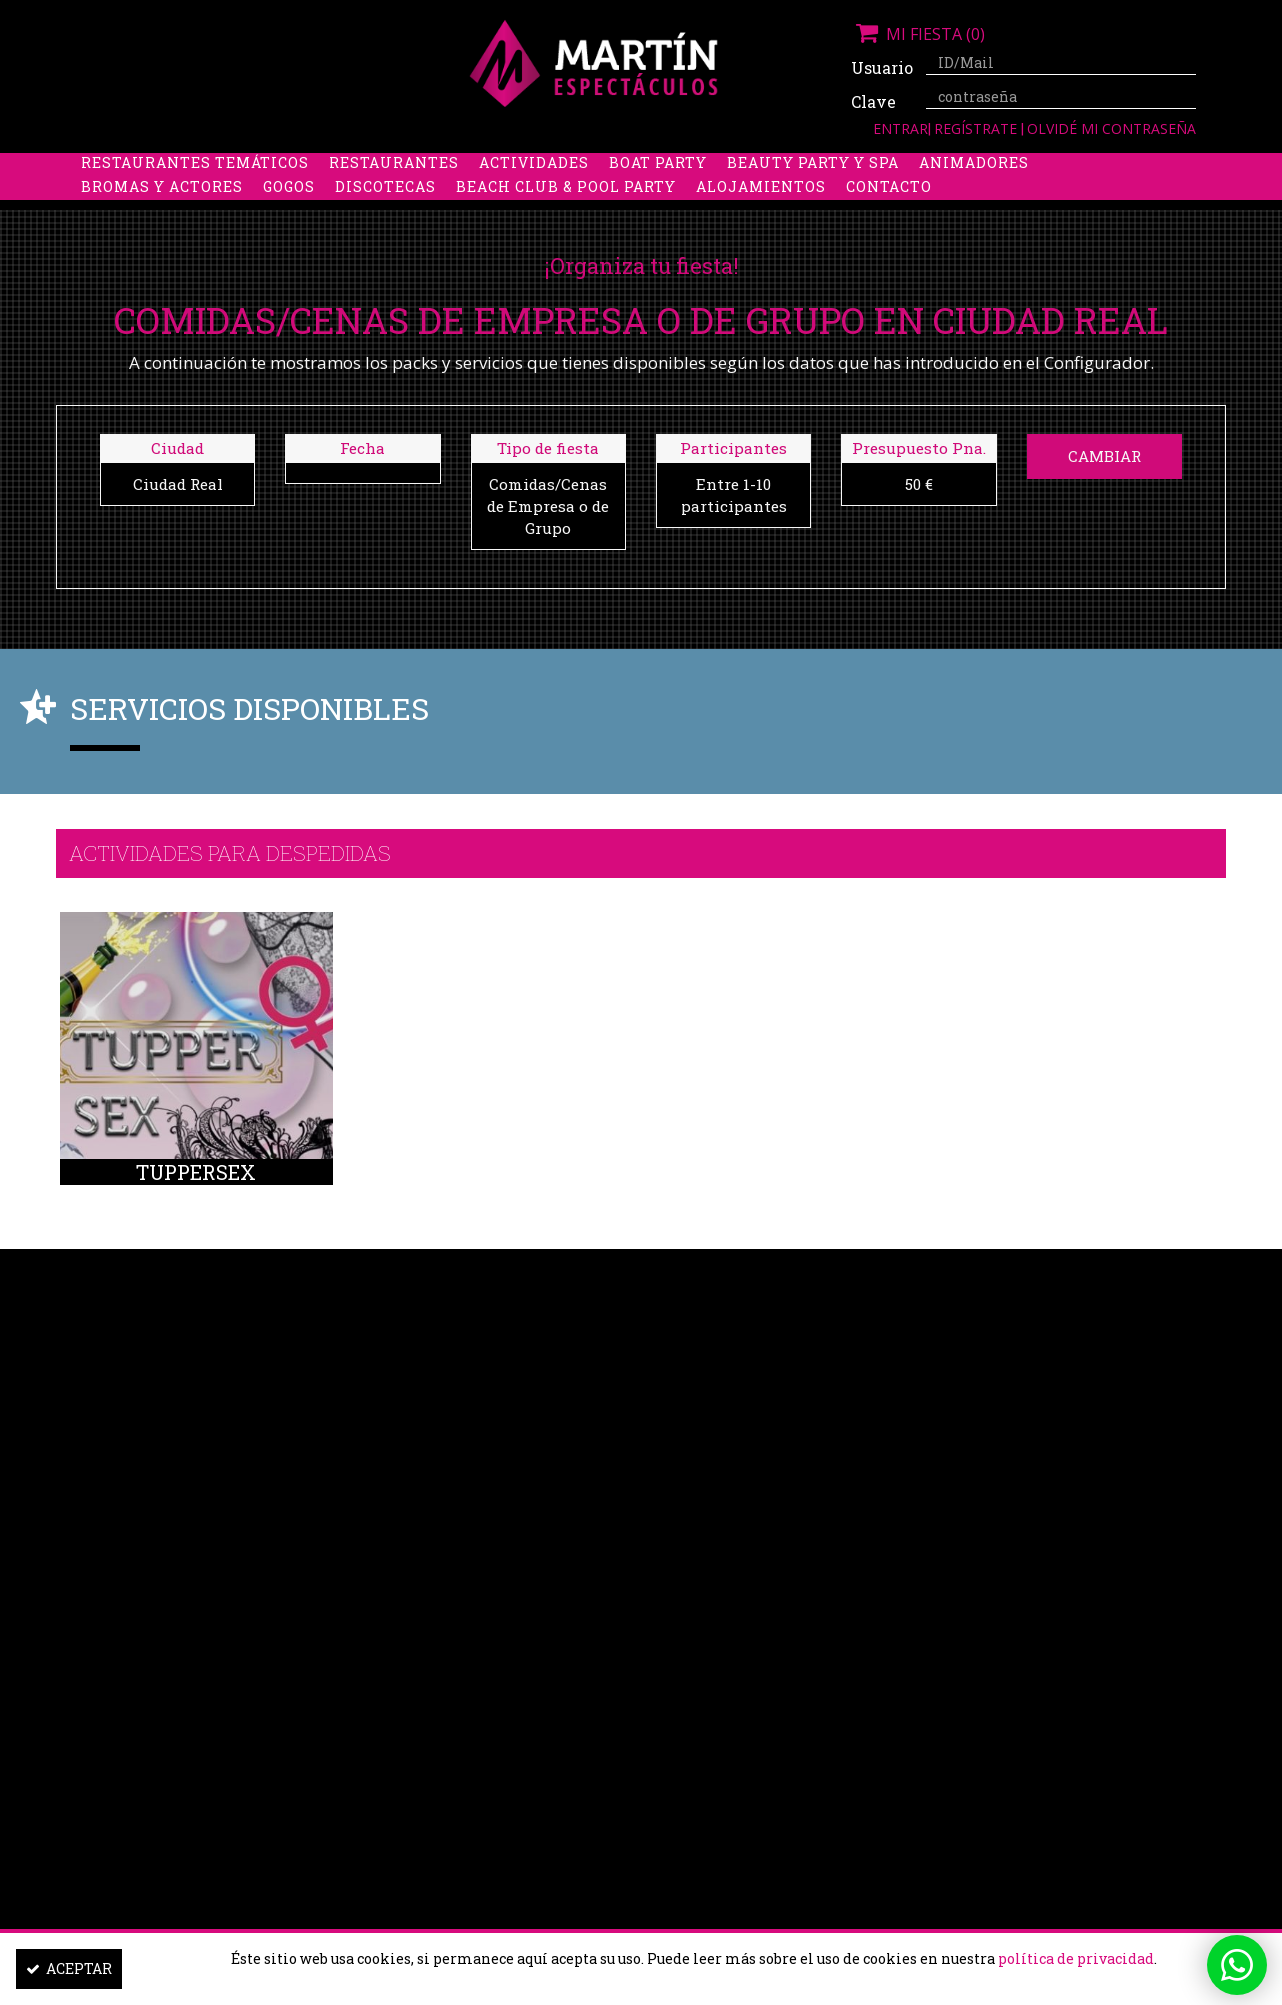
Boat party (658, 190)
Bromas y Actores (162, 214)
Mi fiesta (918, 34)
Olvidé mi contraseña (1111, 128)
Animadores (974, 190)
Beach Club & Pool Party (566, 214)
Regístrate (977, 128)
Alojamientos (761, 214)
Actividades (534, 190)
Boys (827, 166)
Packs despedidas (606, 166)
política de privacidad (1076, 1958)
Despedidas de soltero (405, 166)
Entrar (900, 128)
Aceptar (69, 1968)
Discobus (910, 166)
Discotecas (385, 214)
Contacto (889, 214)
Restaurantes (394, 190)
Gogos (289, 214)
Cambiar (1104, 456)
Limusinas (1020, 166)
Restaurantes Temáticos (195, 190)
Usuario (881, 67)
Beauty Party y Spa (813, 190)
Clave (873, 101)
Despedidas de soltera (182, 166)
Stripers (745, 166)
